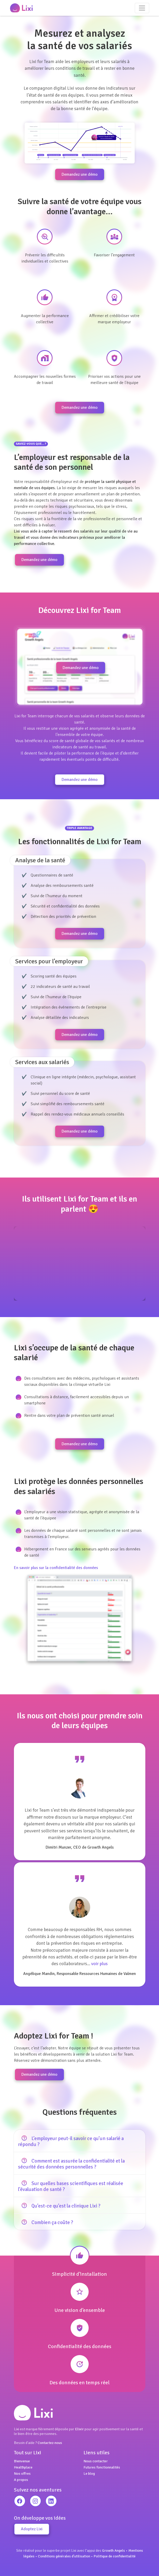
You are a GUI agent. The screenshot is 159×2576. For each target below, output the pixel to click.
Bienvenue (22, 2461)
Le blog (89, 2473)
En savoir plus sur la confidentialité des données (56, 1567)
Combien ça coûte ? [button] (45, 2222)
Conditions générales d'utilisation (64, 2556)
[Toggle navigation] (142, 8)
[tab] (79, 2141)
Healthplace (23, 2467)
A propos (21, 2479)
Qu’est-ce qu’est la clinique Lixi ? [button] (59, 2205)
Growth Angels (113, 2550)
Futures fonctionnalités (101, 2467)
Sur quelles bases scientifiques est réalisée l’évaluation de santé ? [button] (70, 2186)
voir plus (99, 1963)
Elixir (79, 2429)
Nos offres (22, 2473)
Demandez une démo (80, 174)
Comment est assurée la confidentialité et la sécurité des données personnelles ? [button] (71, 2163)
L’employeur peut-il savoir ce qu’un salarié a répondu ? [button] (71, 2141)
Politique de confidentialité (115, 2556)
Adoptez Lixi (32, 2529)
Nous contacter (95, 2461)
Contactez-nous (50, 2442)
